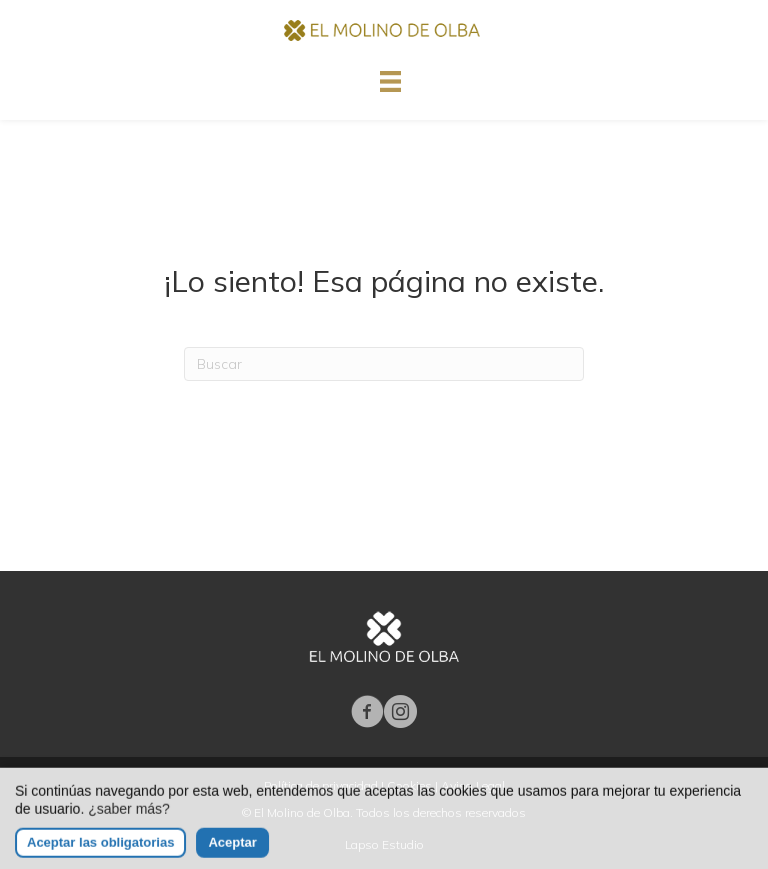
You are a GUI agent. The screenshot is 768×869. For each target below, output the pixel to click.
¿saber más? (129, 821)
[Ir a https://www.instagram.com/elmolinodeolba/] (400, 713)
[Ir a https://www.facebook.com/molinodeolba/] (367, 713)
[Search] (384, 364)
